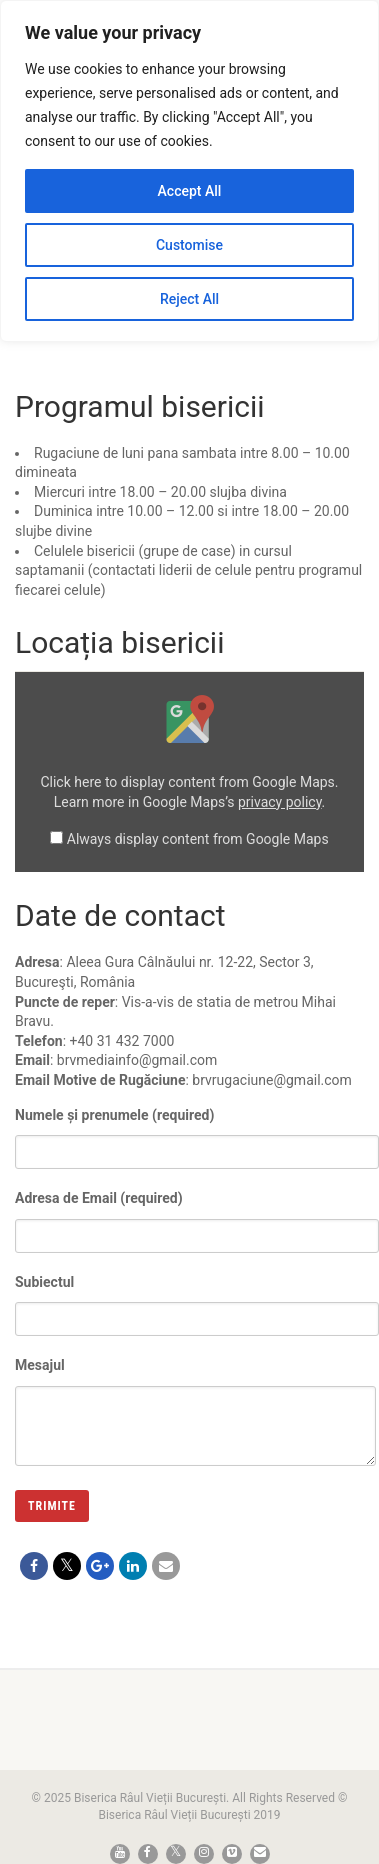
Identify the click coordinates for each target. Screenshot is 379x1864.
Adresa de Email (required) (197, 1213)
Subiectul (197, 1297)
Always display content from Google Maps (198, 839)
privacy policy (280, 802)
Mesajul (195, 1392)
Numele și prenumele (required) (197, 1130)
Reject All (189, 299)
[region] (189, 171)
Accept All (190, 191)
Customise (189, 245)
